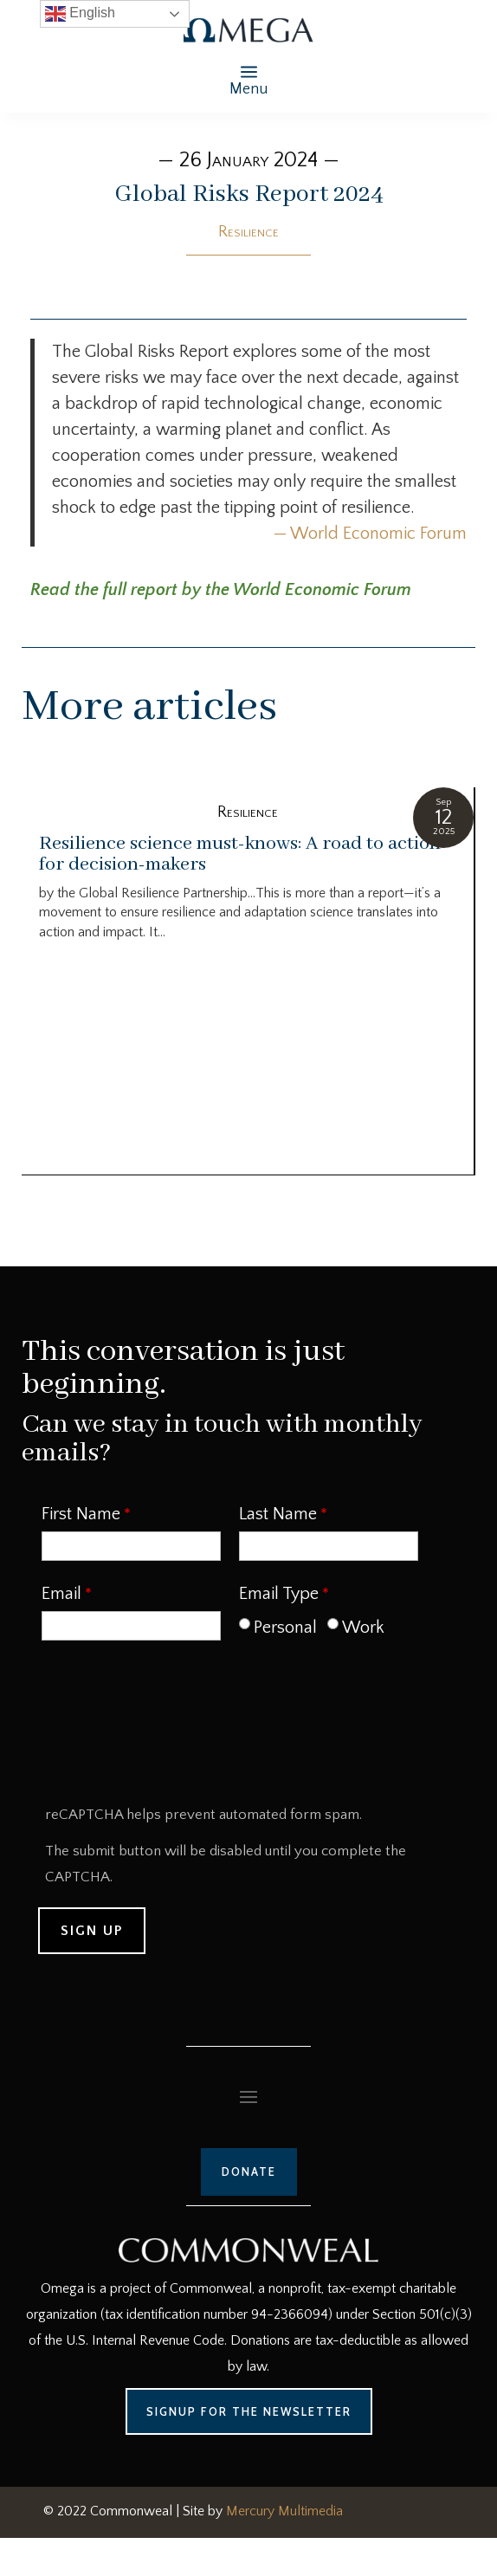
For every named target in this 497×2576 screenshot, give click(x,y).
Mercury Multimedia (284, 2511)
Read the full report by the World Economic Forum (220, 589)
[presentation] (171, 1729)
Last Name (278, 1514)
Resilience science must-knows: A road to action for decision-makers (240, 854)
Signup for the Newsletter (249, 2411)
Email (61, 1593)
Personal (285, 1627)
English (80, 13)
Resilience (248, 232)
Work (363, 1627)
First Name (81, 1514)
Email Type (279, 1593)
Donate (249, 2171)
